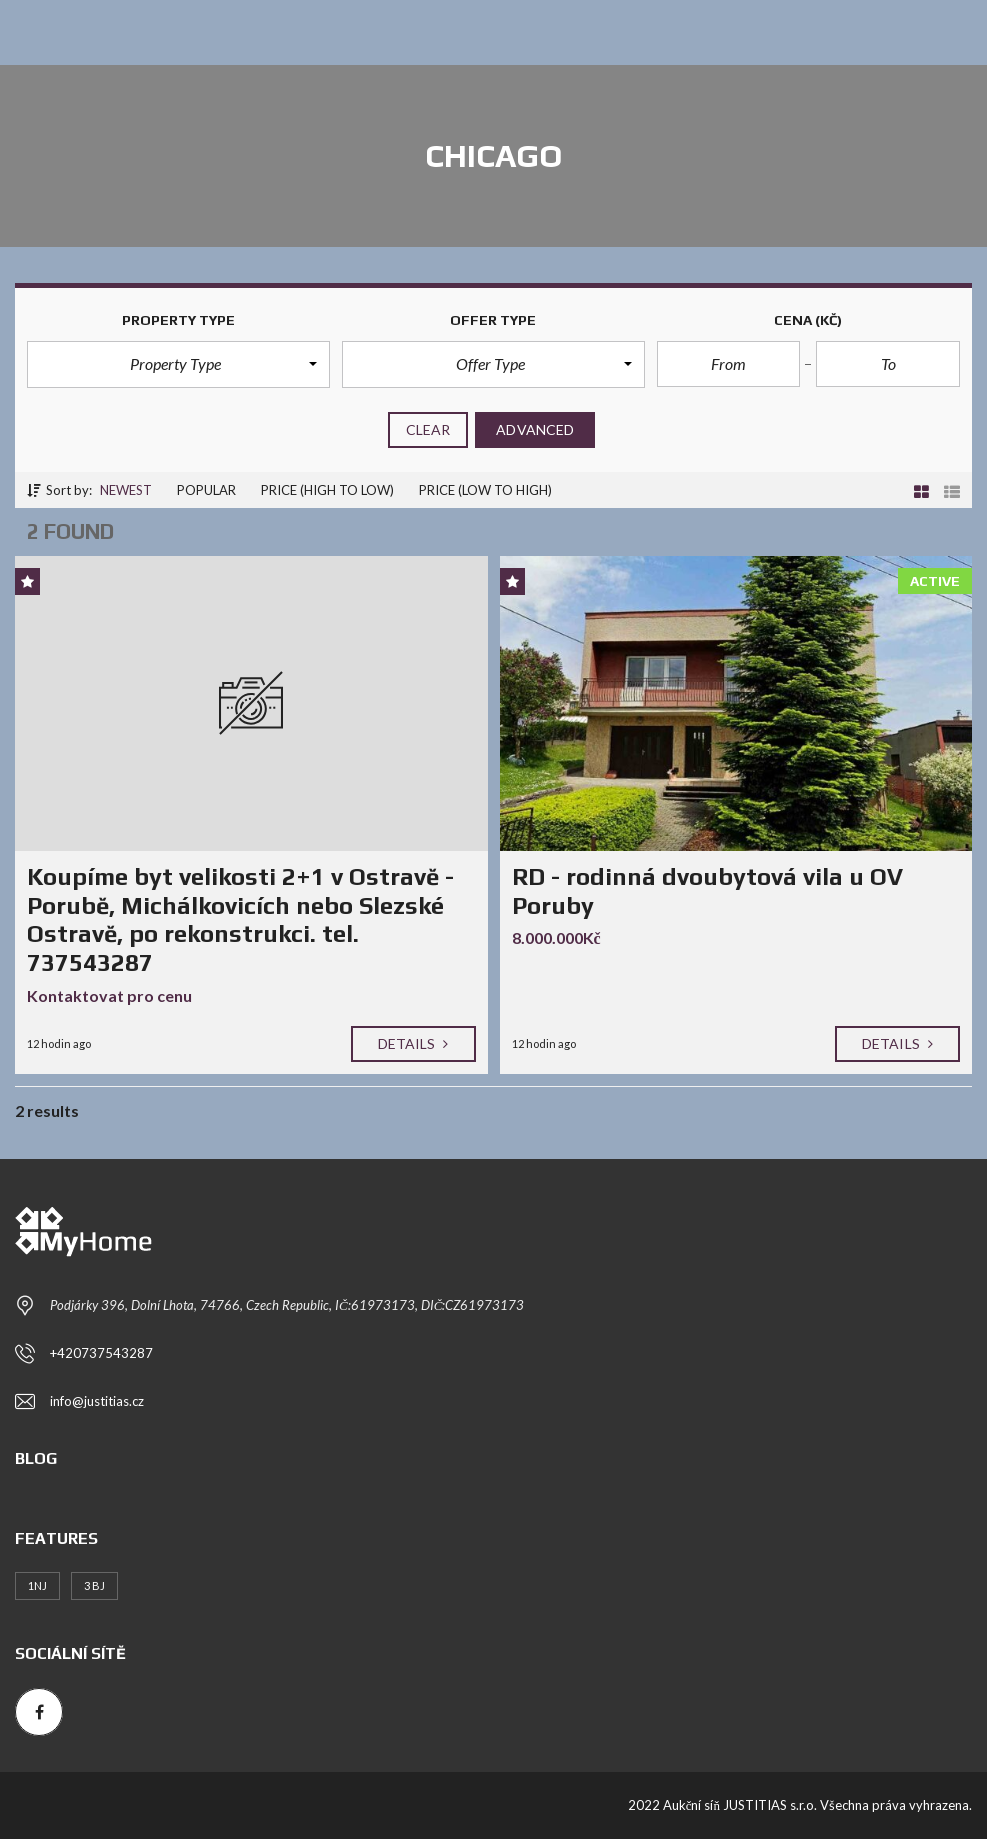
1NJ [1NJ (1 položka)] (37, 1585)
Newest (126, 490)
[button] (178, 364)
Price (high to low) (327, 490)
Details (413, 1043)
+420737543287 (101, 1353)
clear (428, 429)
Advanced (535, 429)
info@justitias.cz (97, 1401)
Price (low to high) (485, 490)
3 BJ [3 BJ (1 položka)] (94, 1585)
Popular (206, 490)
